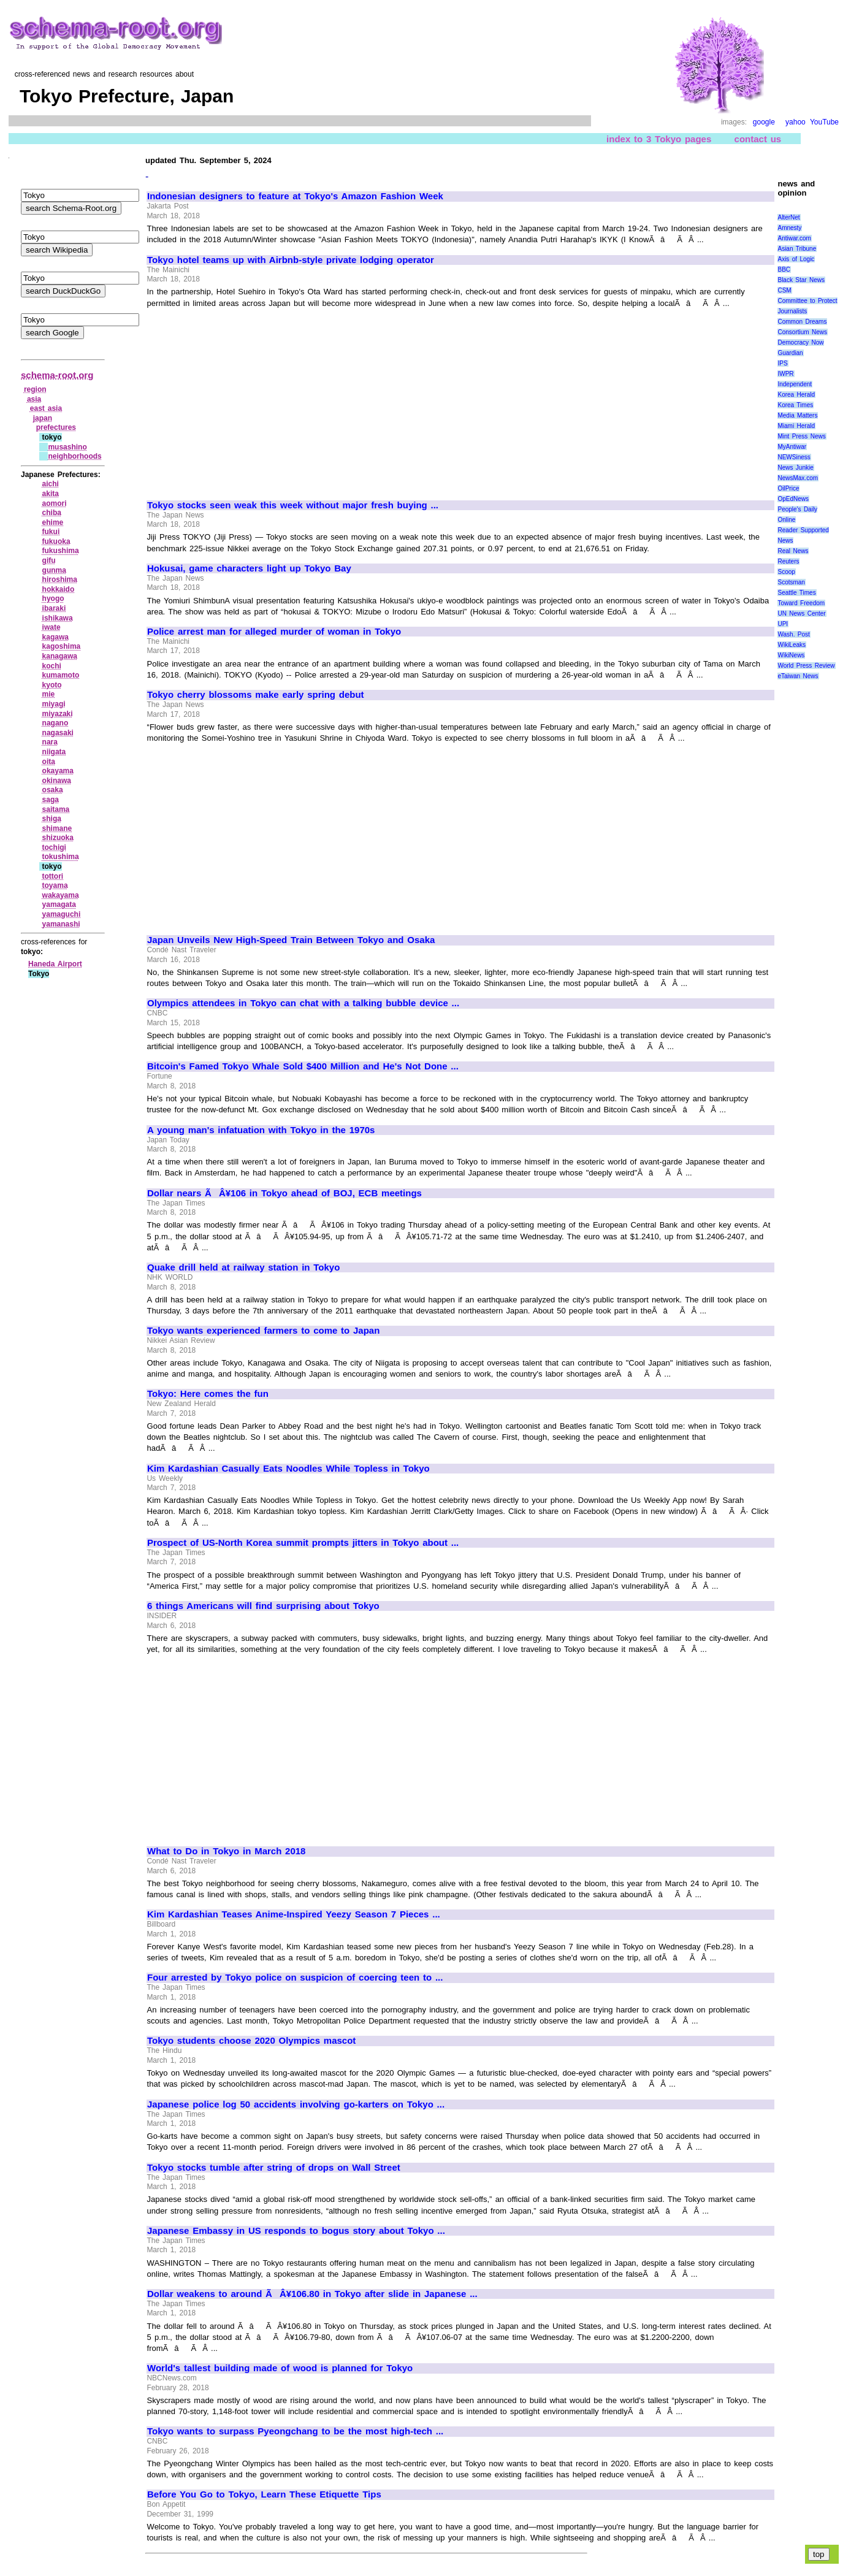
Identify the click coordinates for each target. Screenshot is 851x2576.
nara (50, 742)
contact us (758, 139)
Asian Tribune (796, 248)
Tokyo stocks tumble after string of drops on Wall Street (273, 2168)
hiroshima (59, 579)
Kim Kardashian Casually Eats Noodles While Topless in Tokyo (288, 1468)
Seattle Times (796, 592)
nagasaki (58, 732)
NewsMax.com (797, 478)
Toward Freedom (801, 603)
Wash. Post (793, 634)
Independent (794, 384)
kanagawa (59, 656)
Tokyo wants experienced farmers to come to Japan (263, 1331)
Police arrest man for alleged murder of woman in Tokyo (274, 631)
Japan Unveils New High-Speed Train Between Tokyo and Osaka (291, 940)
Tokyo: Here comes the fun (208, 1394)
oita (48, 761)
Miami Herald (796, 425)
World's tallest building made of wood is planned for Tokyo (280, 2368)
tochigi (54, 847)
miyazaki (57, 713)
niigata (54, 751)
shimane (57, 828)
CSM (784, 290)
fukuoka (56, 541)
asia (34, 399)
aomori (54, 503)
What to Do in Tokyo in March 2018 (226, 1851)
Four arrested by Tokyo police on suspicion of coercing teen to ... (295, 1977)
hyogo (53, 598)
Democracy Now (800, 342)
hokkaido (58, 589)
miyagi (54, 704)
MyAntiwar (791, 446)
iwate (51, 627)
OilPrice (788, 488)
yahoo (795, 122)
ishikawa (57, 618)
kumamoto (61, 675)
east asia (46, 408)
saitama (56, 809)
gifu (49, 560)
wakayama (60, 895)
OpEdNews (793, 498)
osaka (52, 789)
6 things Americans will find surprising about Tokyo (263, 1606)
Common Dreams (801, 321)
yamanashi (61, 924)
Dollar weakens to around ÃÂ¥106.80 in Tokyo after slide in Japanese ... (312, 2294)
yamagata (59, 904)
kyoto (52, 685)
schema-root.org (57, 375)
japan (42, 418)
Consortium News (802, 332)
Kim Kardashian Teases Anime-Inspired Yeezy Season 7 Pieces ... (293, 1914)
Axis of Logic (795, 259)
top (819, 2554)
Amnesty (789, 227)
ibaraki (54, 608)
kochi (51, 666)
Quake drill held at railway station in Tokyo (243, 1267)
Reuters (788, 561)
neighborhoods (74, 456)
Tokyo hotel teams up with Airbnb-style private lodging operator (290, 260)
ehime (53, 522)
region (35, 389)
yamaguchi (61, 914)
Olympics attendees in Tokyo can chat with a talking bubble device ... (303, 1003)
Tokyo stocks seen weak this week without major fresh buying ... (292, 505)
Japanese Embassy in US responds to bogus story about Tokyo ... (296, 2231)
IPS (782, 363)
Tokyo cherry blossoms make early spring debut (255, 695)
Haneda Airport (55, 964)
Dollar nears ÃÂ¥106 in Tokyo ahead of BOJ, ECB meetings (284, 1193)
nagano (55, 723)
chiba (51, 512)
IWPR (785, 373)
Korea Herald (796, 394)
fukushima (60, 550)
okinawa (56, 780)
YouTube (824, 122)
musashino (67, 447)
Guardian (790, 353)
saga (50, 799)
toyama (55, 885)
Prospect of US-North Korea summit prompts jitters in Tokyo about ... (303, 1543)
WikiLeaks (791, 644)
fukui (51, 531)
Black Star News (801, 280)
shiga (51, 818)
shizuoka (58, 837)
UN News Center (801, 613)
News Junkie (795, 467)
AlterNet (788, 217)
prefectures (56, 427)
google (764, 122)
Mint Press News (801, 436)
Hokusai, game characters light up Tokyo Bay (249, 568)
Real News (792, 551)
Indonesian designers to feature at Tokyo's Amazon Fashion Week (295, 196)
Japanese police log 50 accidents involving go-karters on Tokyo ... (296, 2104)
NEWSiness (793, 457)
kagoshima (61, 646)
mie (48, 694)
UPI (782, 624)
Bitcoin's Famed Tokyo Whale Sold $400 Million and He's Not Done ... (303, 1066)
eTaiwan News (797, 676)
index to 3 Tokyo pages (658, 139)
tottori (53, 876)
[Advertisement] (250, 398)
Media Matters (797, 415)
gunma (54, 570)
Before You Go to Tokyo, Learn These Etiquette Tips (264, 2494)
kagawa (55, 637)
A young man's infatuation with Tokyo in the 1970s (261, 1130)
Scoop (786, 571)
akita (50, 493)
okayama (58, 770)
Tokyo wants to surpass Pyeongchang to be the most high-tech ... (295, 2431)
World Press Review (805, 665)
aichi (50, 484)
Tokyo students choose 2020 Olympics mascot (251, 2041)
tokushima (60, 856)
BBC (783, 269)
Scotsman (790, 582)
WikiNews (790, 655)
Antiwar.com (794, 238)
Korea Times (795, 405)
